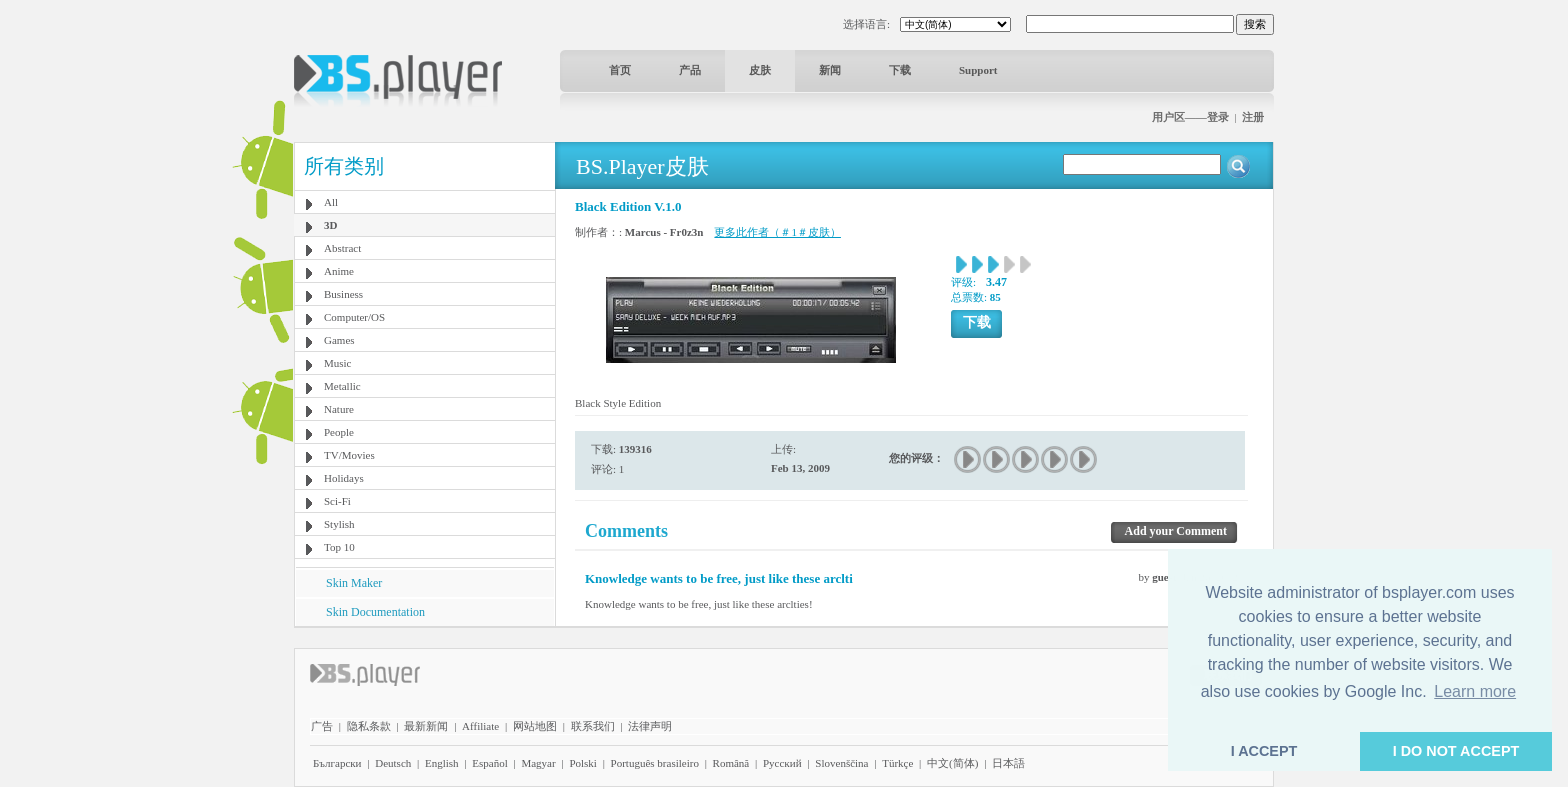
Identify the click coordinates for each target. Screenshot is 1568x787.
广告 (322, 726)
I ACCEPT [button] (1264, 751)
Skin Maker (354, 583)
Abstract (342, 248)
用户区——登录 (1190, 117)
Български (337, 763)
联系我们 (593, 726)
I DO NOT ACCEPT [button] (1456, 751)
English (442, 763)
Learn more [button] (1475, 691)
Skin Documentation (375, 612)
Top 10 (339, 547)
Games (339, 340)
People (339, 432)
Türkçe (897, 763)
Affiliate (480, 726)
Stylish (339, 524)
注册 (1253, 117)
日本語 (1008, 763)
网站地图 (535, 726)
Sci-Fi (337, 501)
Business (343, 294)
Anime (339, 271)
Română (731, 763)
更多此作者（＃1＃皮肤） (777, 232)
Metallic (342, 386)
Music (338, 363)
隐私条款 (369, 726)
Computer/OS (354, 317)
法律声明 (650, 726)
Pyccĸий (782, 763)
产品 (690, 70)
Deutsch (393, 763)
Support (978, 70)
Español (489, 763)
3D (330, 225)
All (331, 202)
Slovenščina (841, 763)
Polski (583, 763)
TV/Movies (349, 455)
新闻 (830, 70)
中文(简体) (952, 763)
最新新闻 (426, 726)
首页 (620, 70)
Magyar (538, 763)
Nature (339, 409)
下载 (900, 70)
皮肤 (760, 70)
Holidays (344, 478)
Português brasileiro (655, 763)
